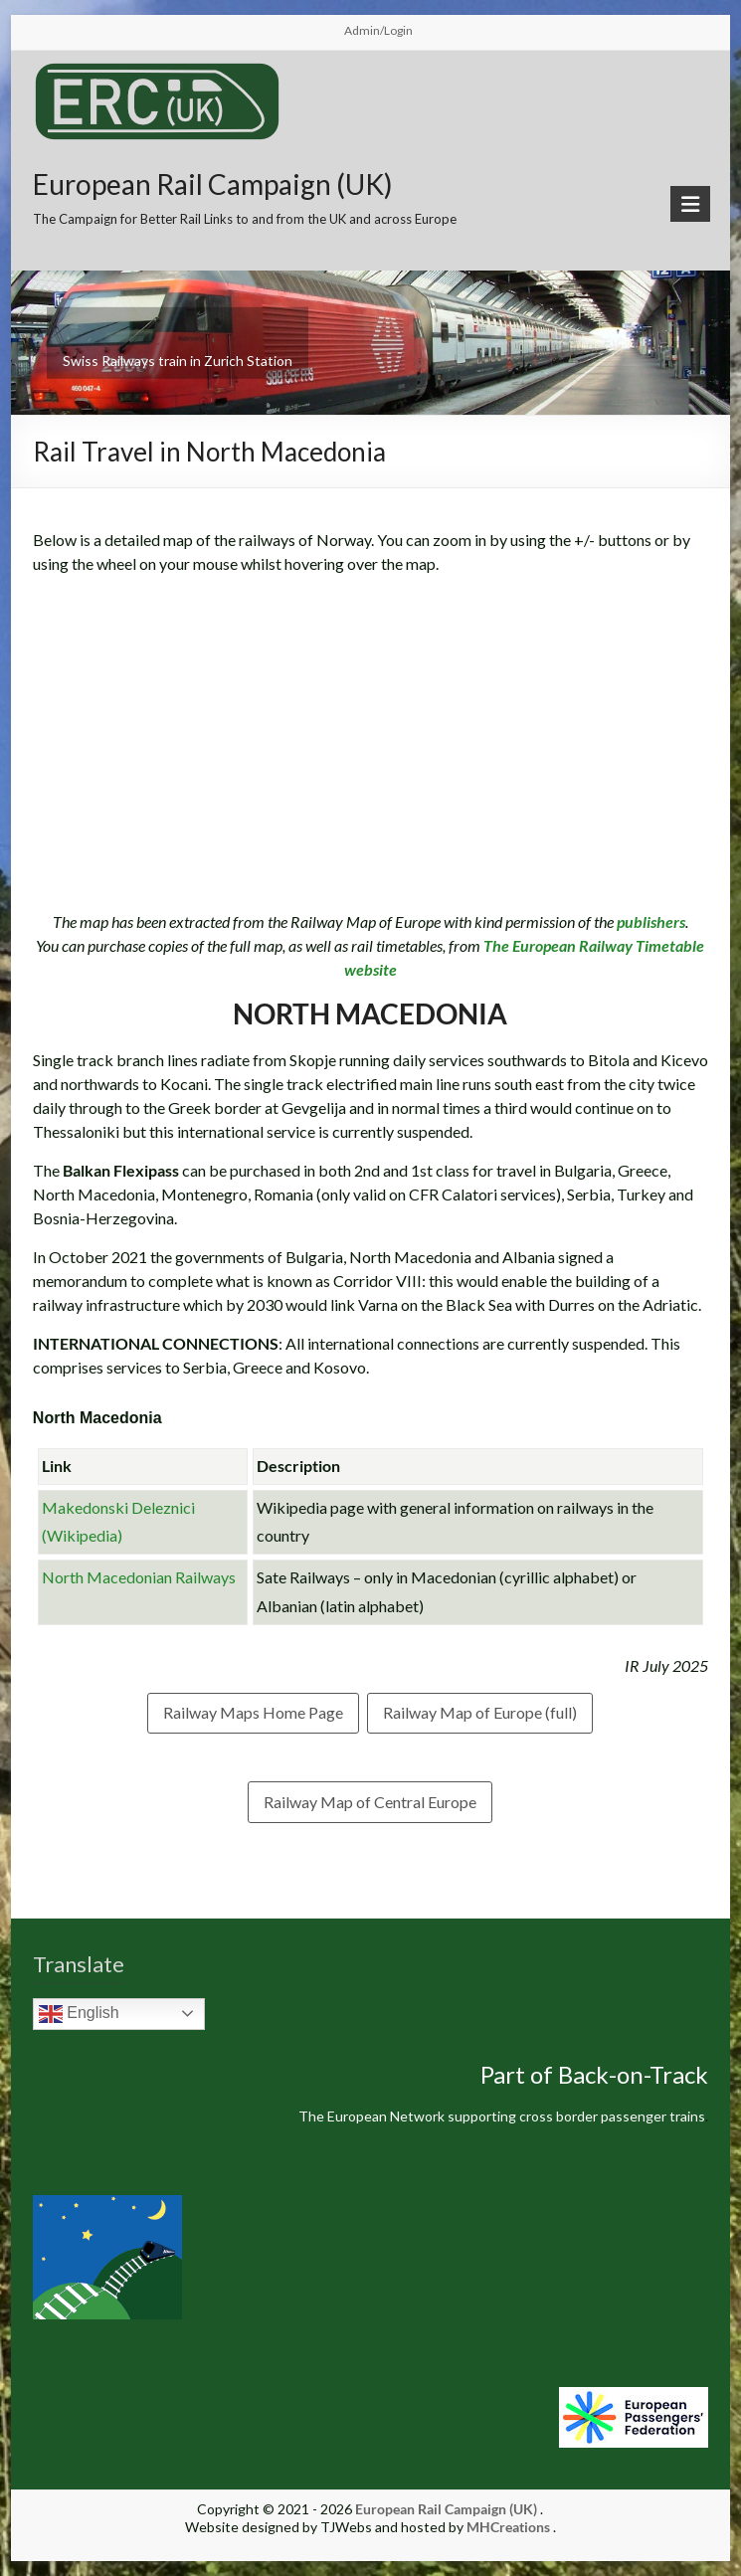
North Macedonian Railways (139, 1576)
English (79, 2014)
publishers (651, 921)
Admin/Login (378, 30)
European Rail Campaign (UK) (213, 184)
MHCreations (508, 2526)
